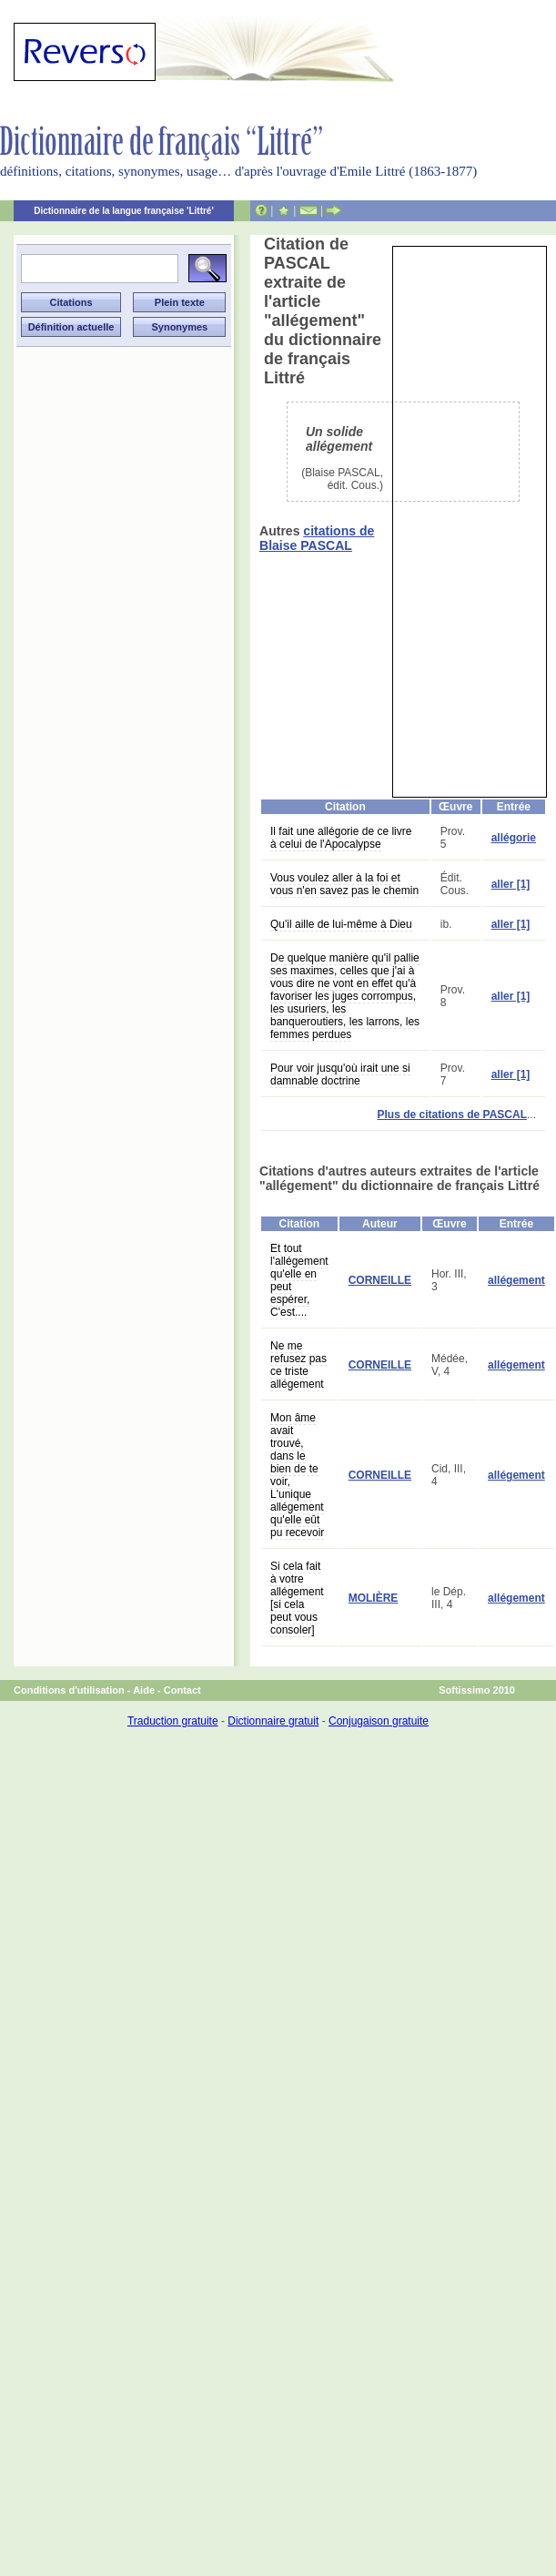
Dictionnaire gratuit (272, 1721)
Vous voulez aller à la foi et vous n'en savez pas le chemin (344, 884)
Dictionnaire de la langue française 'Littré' (124, 211)
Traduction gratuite (172, 1721)
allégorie (513, 837)
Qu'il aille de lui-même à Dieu (341, 924)
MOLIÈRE (374, 1598)
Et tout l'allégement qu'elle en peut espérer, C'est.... (299, 1280)
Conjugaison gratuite (379, 1721)
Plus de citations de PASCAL (452, 1114)
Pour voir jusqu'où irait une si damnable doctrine (340, 1074)
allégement (516, 1280)
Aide (144, 1690)
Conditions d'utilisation (69, 1690)
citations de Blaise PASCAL (316, 538)
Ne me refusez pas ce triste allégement (298, 1364)
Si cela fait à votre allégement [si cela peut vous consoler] (297, 1598)
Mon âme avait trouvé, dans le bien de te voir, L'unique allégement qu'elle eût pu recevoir (297, 1475)
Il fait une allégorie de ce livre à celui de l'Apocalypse (340, 837)
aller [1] (511, 884)
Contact (182, 1690)
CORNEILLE (380, 1280)
